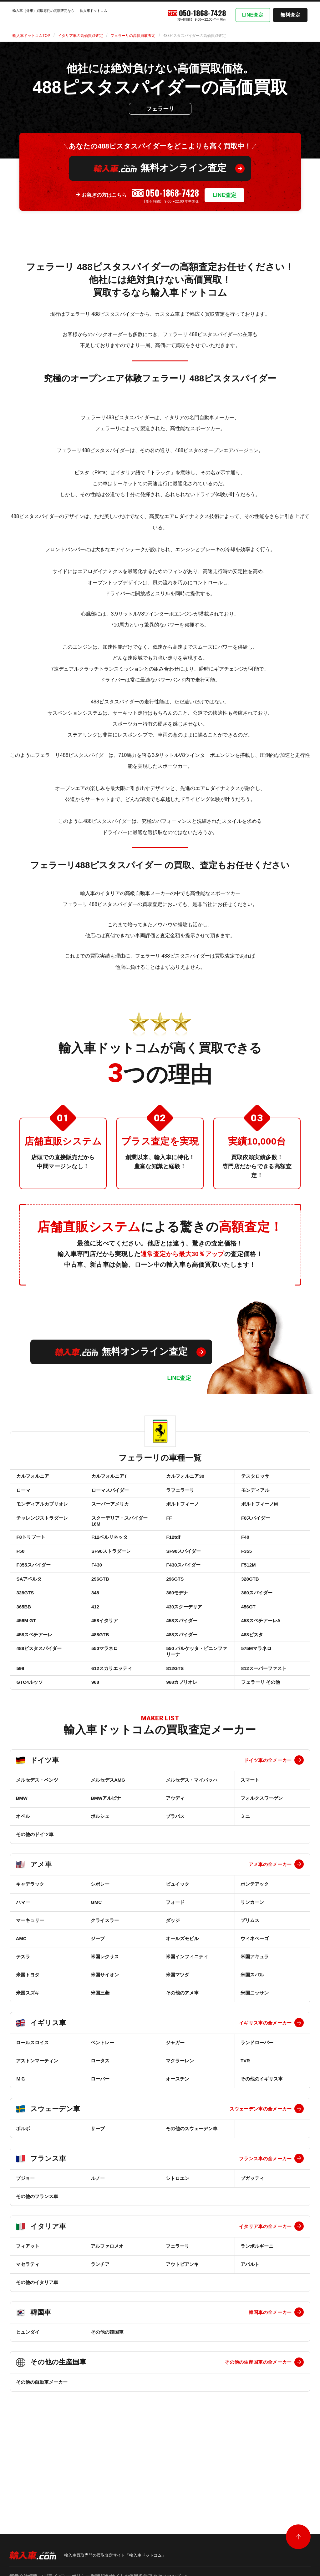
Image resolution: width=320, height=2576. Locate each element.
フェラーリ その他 (260, 1743)
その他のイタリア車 (37, 2345)
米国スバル (252, 2037)
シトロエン (177, 2241)
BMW (22, 1861)
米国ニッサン (255, 2056)
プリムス (250, 1983)
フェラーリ (177, 2309)
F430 (96, 1592)
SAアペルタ (28, 1610)
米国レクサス (105, 2019)
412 (95, 1646)
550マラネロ (104, 1701)
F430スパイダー (183, 1592)
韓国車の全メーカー (270, 2375)
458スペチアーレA (260, 1665)
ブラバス (175, 1879)
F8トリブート (30, 1556)
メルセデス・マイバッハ (191, 1843)
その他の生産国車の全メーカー (258, 2425)
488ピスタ (251, 1683)
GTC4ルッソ (29, 1743)
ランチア (100, 2327)
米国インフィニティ (187, 2019)
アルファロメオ (107, 2309)
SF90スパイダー (183, 1574)
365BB (23, 1646)
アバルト (250, 2327)
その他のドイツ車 (34, 1897)
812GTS (174, 1725)
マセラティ (27, 2327)
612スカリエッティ (111, 1725)
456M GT (26, 1665)
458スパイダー (181, 1665)
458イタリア (104, 1665)
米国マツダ (177, 2037)
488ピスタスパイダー (38, 1701)
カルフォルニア (32, 1478)
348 (95, 1628)
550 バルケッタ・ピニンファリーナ (196, 1704)
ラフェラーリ (180, 1496)
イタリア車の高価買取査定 (80, 35)
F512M (248, 1592)
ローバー (100, 2142)
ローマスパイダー (109, 1496)
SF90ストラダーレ (110, 1574)
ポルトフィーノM (259, 1514)
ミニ (245, 1879)
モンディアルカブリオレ (42, 1514)
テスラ (23, 2019)
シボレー (100, 1947)
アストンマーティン (37, 2123)
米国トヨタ (27, 2037)
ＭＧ (20, 2142)
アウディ (175, 1861)
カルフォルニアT (108, 1478)
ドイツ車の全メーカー (268, 1823)
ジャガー (175, 2105)
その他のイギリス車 (262, 2142)
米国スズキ (27, 2056)
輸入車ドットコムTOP (31, 35)
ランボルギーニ (257, 2309)
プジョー (25, 2241)
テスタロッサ (255, 1478)
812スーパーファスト (263, 1725)
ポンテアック (255, 1947)
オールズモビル (182, 2001)
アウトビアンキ (182, 2327)
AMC (21, 2001)
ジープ (98, 2001)
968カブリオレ (181, 1743)
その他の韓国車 (107, 2395)
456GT (248, 1646)
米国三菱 (100, 2056)
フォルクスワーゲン (262, 1861)
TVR (245, 2123)
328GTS (24, 1628)
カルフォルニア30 (185, 1478)
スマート (250, 1843)
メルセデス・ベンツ (37, 1843)
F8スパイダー (255, 1532)
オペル (23, 1879)
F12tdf (173, 1556)
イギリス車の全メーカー (265, 2086)
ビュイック (177, 1947)
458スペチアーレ (34, 1683)
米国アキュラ (255, 2019)
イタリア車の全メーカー (265, 2289)
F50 (20, 1574)
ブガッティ (252, 2241)
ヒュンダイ (27, 2395)
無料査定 (290, 15)
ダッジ (173, 1983)
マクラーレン (180, 2123)
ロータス (100, 2123)
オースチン (177, 2142)
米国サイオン (105, 2037)
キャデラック (30, 1947)
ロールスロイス (32, 2105)
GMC (96, 1965)
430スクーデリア (184, 1646)
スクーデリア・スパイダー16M (119, 1535)
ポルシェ (100, 1879)
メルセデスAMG (108, 1843)
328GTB (249, 1610)
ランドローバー (257, 2105)
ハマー (23, 1965)
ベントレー (102, 2105)
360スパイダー (256, 1628)
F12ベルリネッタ (109, 1556)
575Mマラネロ (256, 1701)
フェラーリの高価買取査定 (132, 35)
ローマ (23, 1496)
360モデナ (177, 1628)
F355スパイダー (33, 1592)
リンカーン (252, 1965)
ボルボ (23, 2191)
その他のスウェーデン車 (191, 2191)
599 (20, 1725)
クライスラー (105, 1983)
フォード (175, 1965)
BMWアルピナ (106, 1861)
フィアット (27, 2309)
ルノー (98, 2241)
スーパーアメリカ (109, 1514)
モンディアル (255, 1496)
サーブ (98, 2191)
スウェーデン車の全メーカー (261, 2172)
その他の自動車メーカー (42, 2445)
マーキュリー (30, 1983)
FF (168, 1532)
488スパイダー (181, 1683)
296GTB (100, 1610)
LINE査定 (252, 15)
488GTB (100, 1683)
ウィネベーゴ (255, 2001)
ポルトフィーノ (182, 1514)
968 (95, 1743)
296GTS (174, 1610)
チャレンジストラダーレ (42, 1532)
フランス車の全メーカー (265, 2221)
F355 (246, 1574)
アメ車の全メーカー (270, 1927)
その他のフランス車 (37, 2259)
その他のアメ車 (182, 2056)
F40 (245, 1556)
